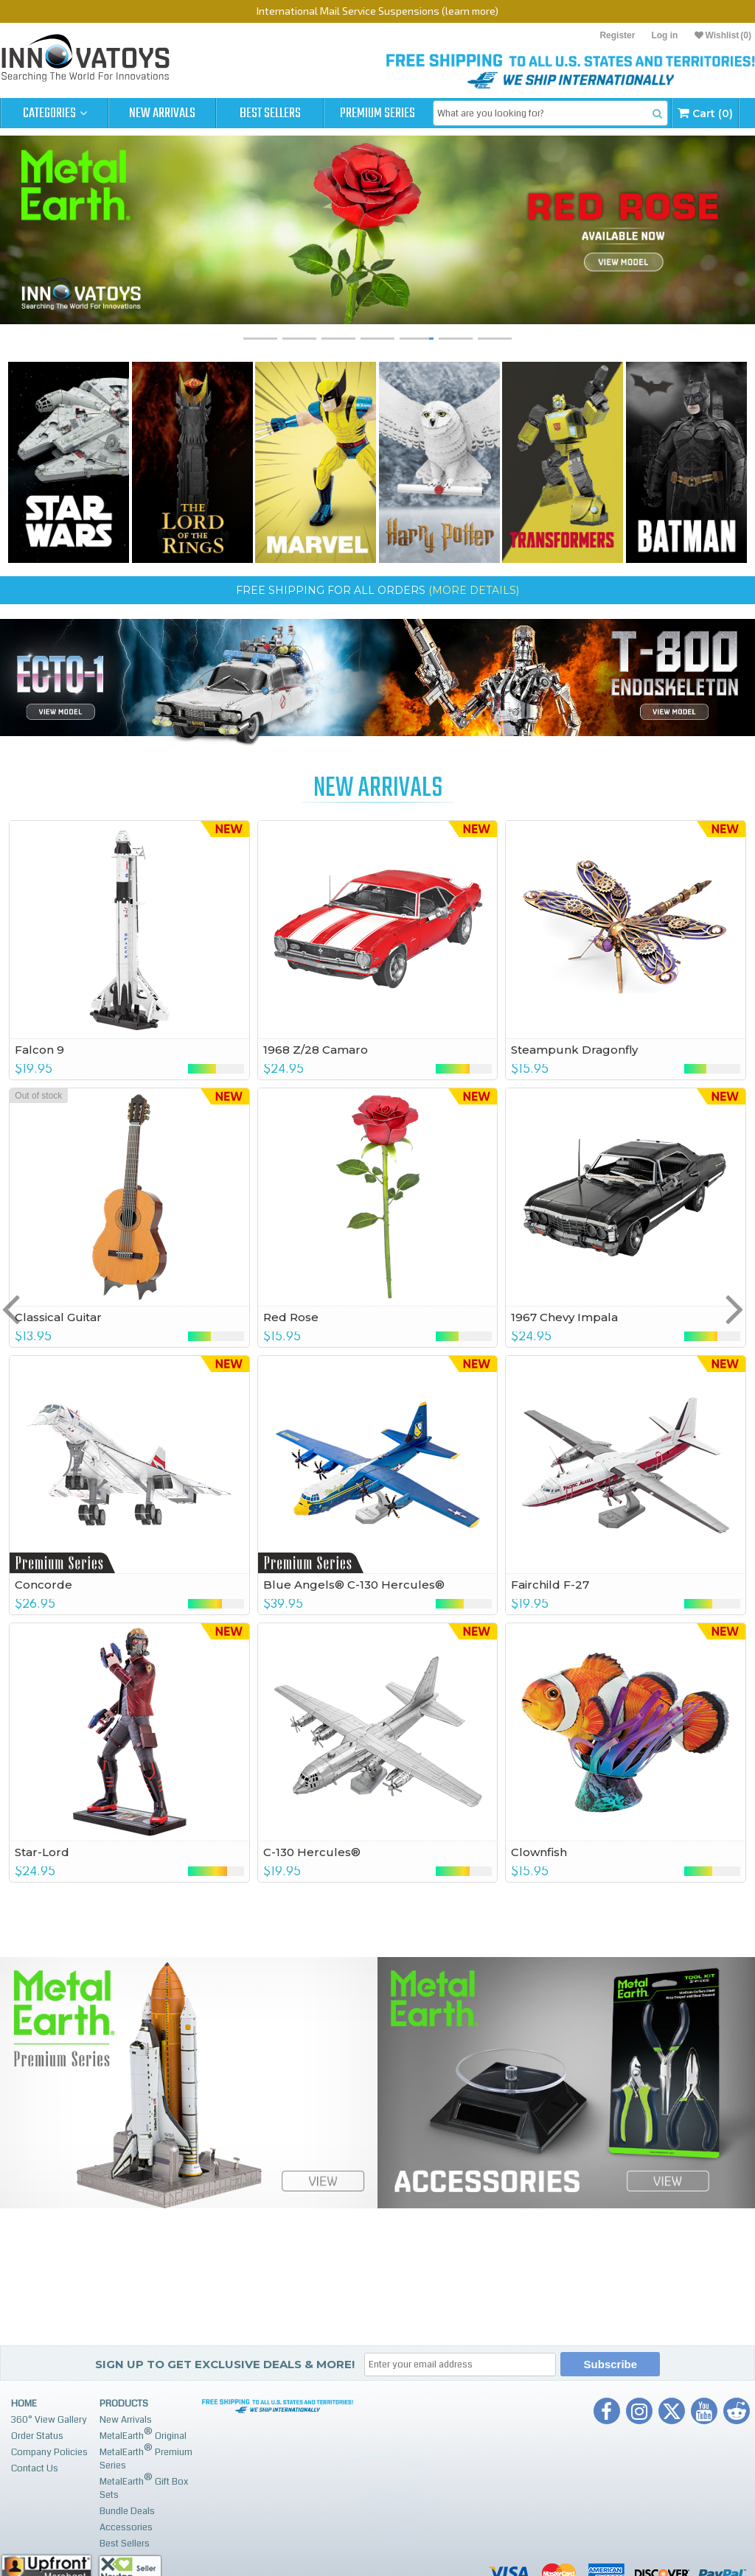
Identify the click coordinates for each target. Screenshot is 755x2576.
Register (617, 35)
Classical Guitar (58, 1317)
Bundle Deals (127, 2511)
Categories (55, 113)
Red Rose (291, 1317)
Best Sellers (270, 113)
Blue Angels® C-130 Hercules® (354, 1585)
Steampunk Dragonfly (574, 1050)
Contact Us (34, 2468)
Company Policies (49, 2452)
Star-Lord (42, 1852)
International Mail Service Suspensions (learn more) (377, 10)
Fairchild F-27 (550, 1585)
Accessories (126, 2527)
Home (24, 2403)
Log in (664, 35)
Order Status (37, 2436)
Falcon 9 (39, 1050)
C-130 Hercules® (312, 1852)
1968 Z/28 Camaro (315, 1050)
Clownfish (539, 1852)
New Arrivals (162, 113)
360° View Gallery (49, 2419)
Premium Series (377, 113)
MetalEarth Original (143, 2434)
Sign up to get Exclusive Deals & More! (225, 2364)
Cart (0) (705, 113)
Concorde (43, 1585)
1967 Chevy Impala (564, 1317)
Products (124, 2403)
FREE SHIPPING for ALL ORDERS (377, 590)
